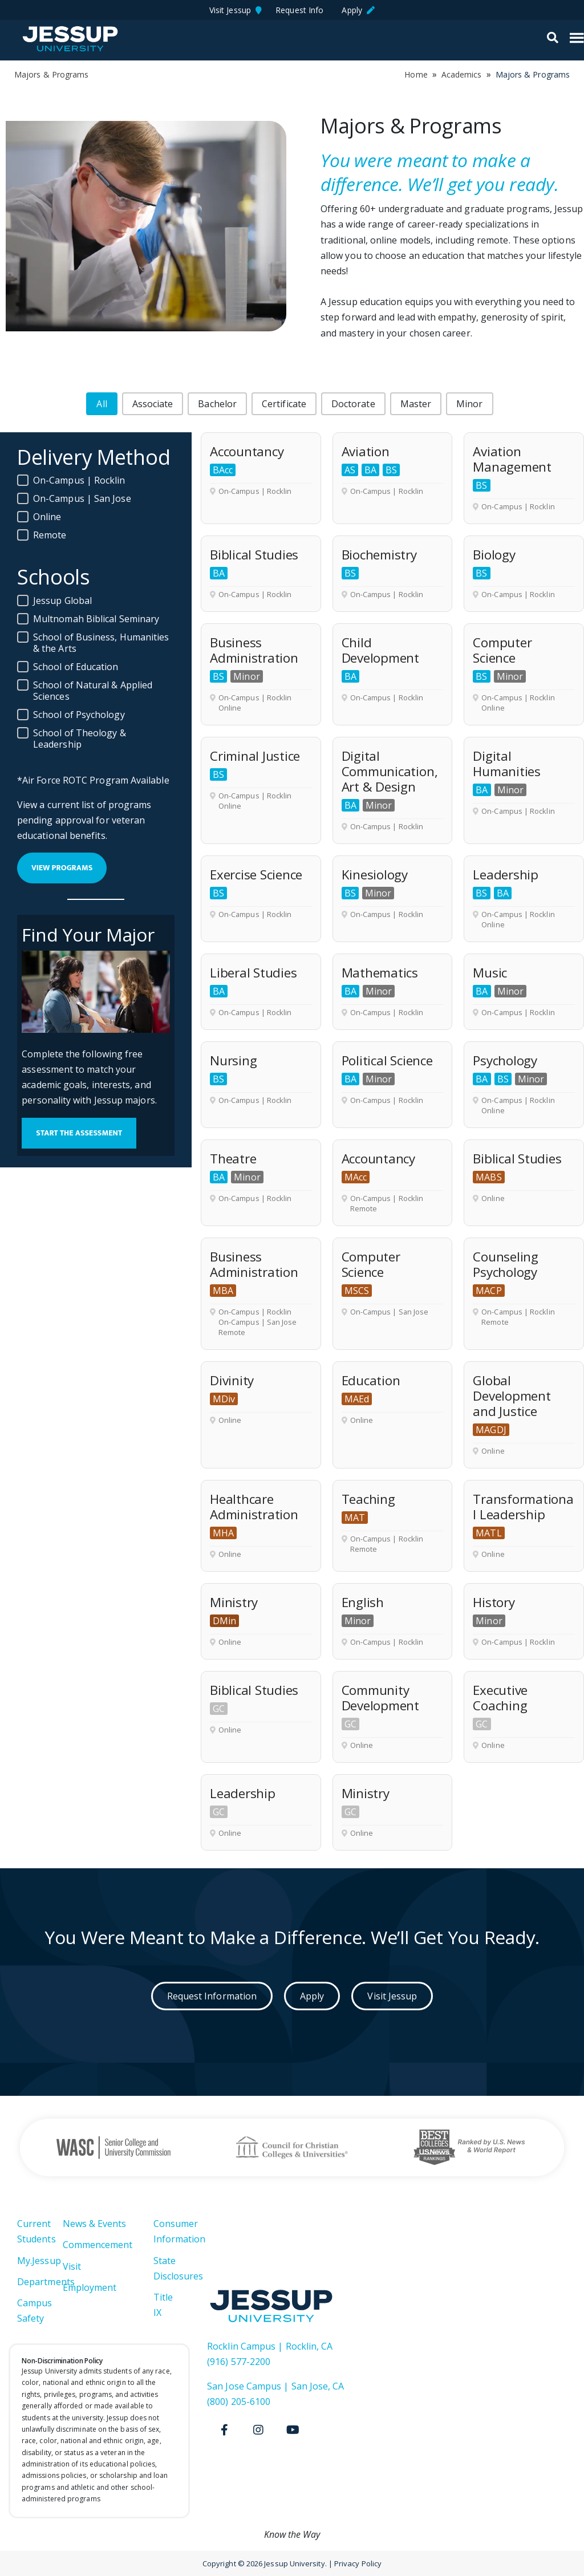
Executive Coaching (500, 1697)
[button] (101, 403)
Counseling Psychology (505, 1264)
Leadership (505, 874)
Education (371, 1380)
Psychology (505, 1060)
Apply (358, 10)
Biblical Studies (254, 554)
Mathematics (380, 972)
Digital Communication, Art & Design (390, 771)
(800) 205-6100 (238, 2401)
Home (415, 74)
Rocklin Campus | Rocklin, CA (269, 2346)
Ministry (234, 1602)
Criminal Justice (255, 756)
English (363, 1602)
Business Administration (254, 650)
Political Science (387, 1060)
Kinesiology (375, 874)
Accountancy (246, 451)
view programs (61, 867)
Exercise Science (256, 874)
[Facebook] (224, 2430)
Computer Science (502, 650)
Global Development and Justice (511, 1396)
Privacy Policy (358, 2563)
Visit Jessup (235, 10)
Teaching (368, 1499)
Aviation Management (512, 459)
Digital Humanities (507, 763)
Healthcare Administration (254, 1506)
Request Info (301, 10)
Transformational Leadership (523, 1506)
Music (490, 972)
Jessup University (70, 39)
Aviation (366, 451)
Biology (494, 554)
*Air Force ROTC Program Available (93, 780)
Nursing (233, 1060)
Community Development (380, 1697)
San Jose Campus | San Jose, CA (275, 2386)
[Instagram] (258, 2430)
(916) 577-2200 (238, 2361)
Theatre (233, 1158)
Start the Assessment (79, 1132)
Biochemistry (379, 554)
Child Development (380, 650)
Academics (461, 74)
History (493, 1602)
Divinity (232, 1380)
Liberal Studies (253, 972)
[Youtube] (292, 2430)
